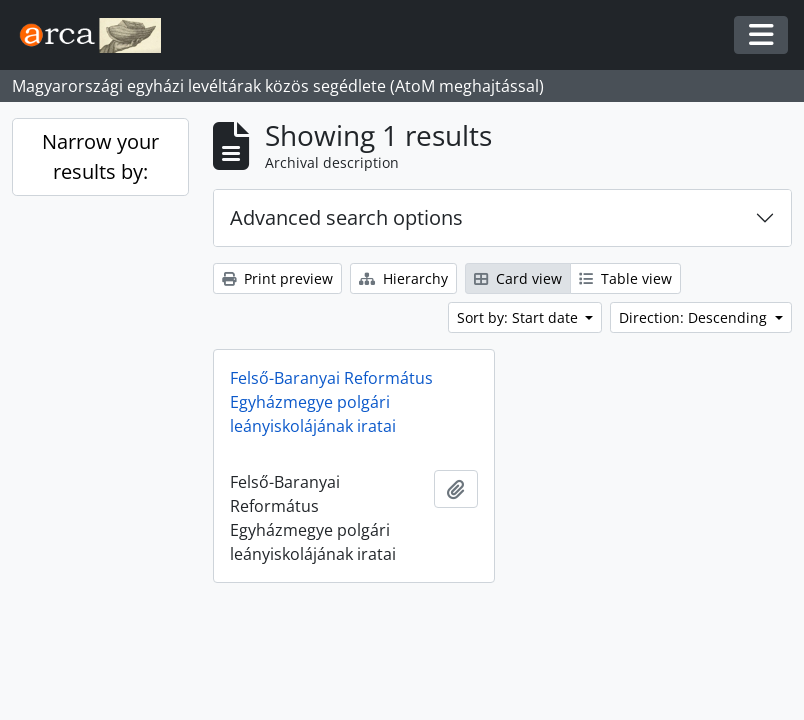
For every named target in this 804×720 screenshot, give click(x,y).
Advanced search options (346, 217)
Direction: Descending (695, 317)
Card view (518, 278)
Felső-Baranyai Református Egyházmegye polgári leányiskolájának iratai (331, 402)
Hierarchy (403, 278)
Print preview (277, 278)
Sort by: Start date (519, 317)
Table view (625, 278)
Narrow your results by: (100, 156)
